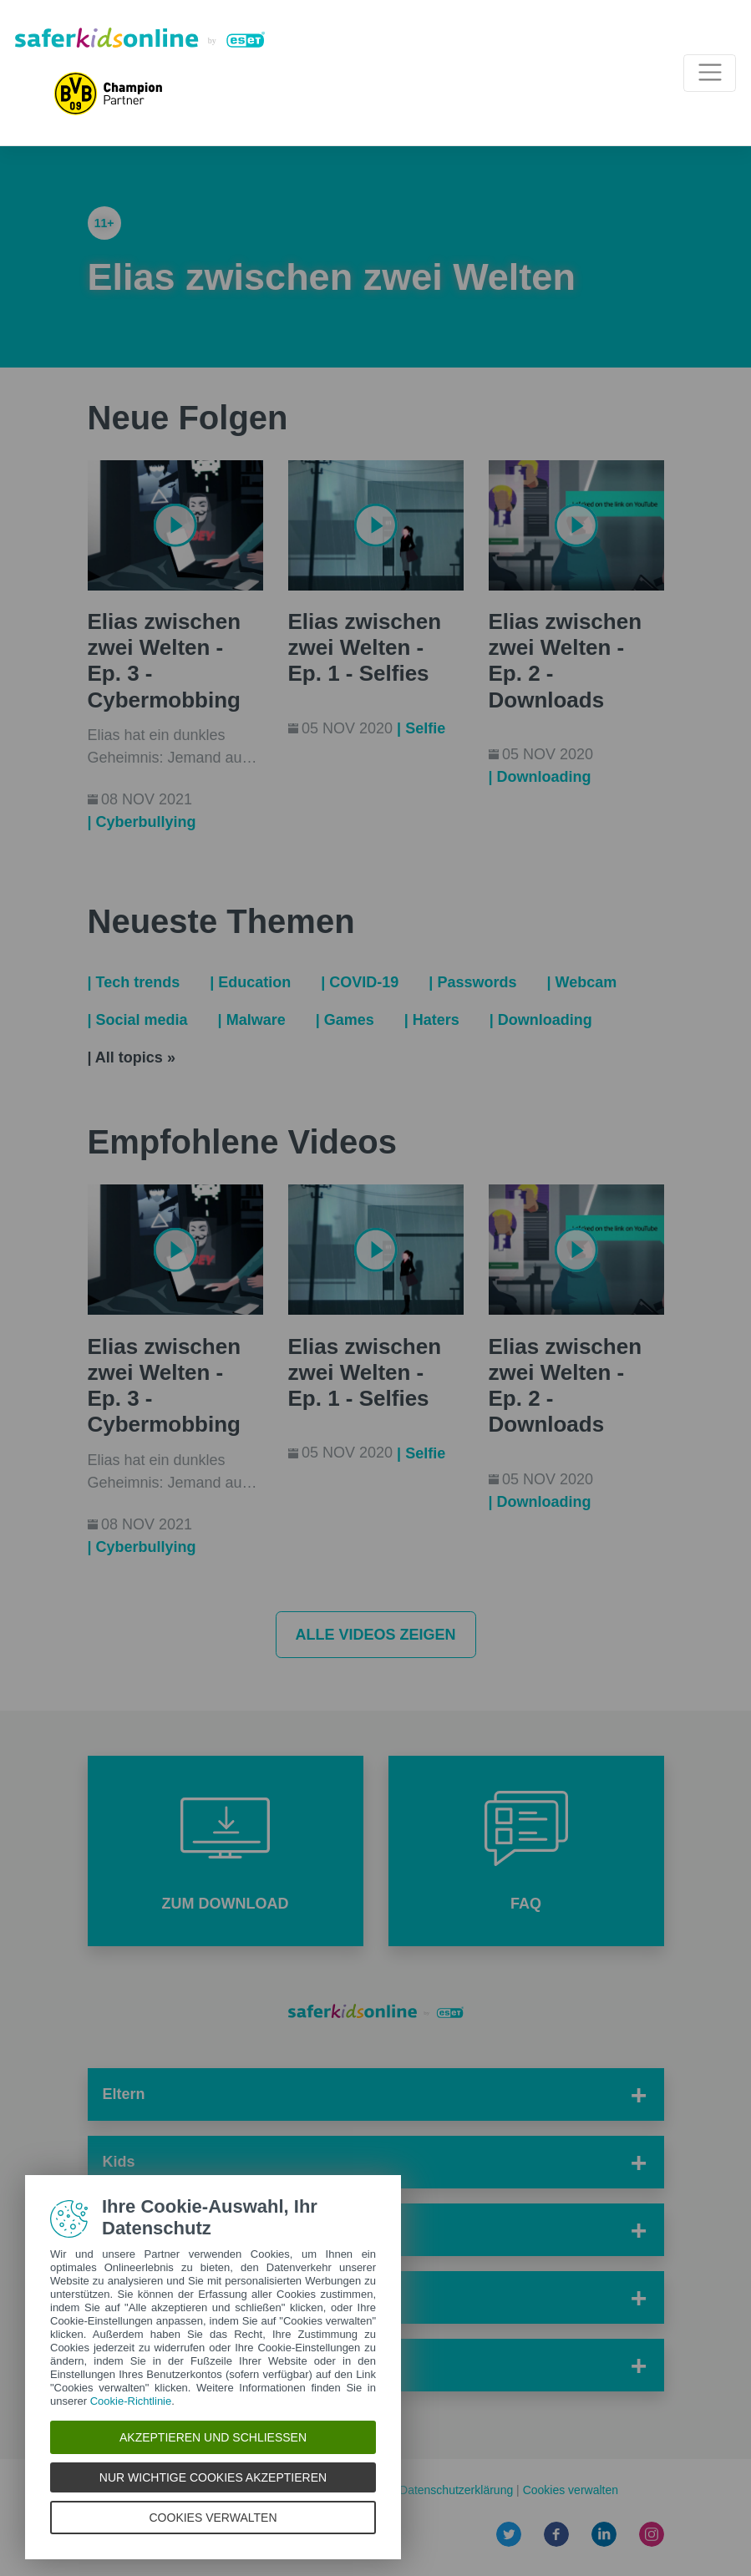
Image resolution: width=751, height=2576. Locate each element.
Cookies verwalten (570, 2490)
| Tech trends (134, 982)
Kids (119, 2161)
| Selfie (421, 728)
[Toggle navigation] (709, 73)
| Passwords (472, 982)
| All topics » (131, 1057)
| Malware (252, 1020)
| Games (345, 1020)
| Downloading (540, 776)
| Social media (138, 1020)
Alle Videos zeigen (375, 1634)
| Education (250, 982)
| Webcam (581, 982)
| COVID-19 (359, 982)
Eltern (124, 2094)
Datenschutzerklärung (457, 2490)
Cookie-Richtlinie (131, 2401)
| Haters (431, 1020)
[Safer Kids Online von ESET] (140, 38)
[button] (225, 1851)
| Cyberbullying (142, 822)
